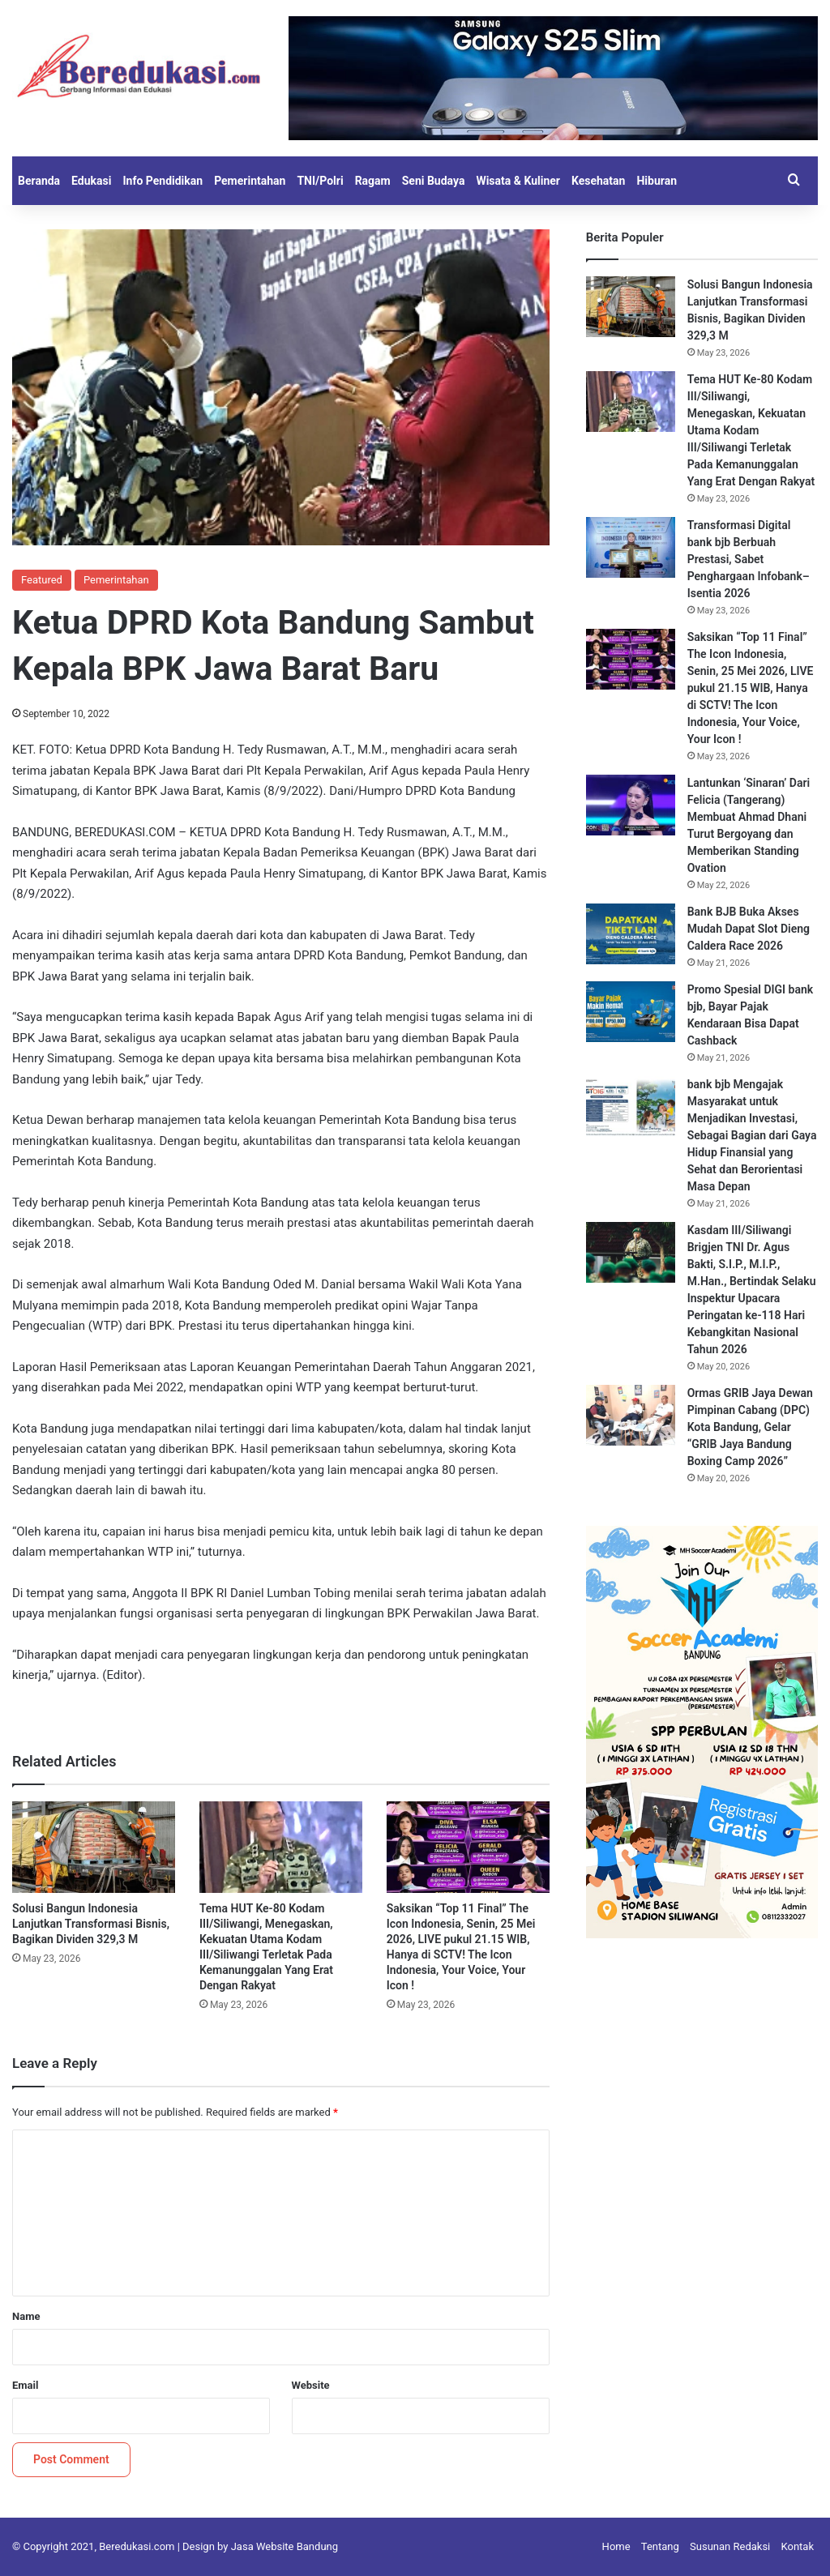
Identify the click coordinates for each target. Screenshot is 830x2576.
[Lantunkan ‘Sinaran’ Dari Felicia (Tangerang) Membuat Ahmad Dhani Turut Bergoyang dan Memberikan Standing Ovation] (630, 805)
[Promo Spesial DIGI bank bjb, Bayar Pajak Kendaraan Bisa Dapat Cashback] (630, 1011)
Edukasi (91, 180)
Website (311, 2385)
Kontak (798, 2546)
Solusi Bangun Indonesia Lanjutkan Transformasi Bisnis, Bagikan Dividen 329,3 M (90, 1924)
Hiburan (656, 180)
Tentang (660, 2546)
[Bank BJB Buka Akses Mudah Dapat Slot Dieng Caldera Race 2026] (630, 934)
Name (26, 2316)
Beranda (39, 180)
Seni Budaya (433, 180)
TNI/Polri (320, 180)
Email (25, 2385)
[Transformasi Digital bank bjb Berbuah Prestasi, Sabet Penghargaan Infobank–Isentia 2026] (630, 547)
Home (616, 2546)
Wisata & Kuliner (518, 180)
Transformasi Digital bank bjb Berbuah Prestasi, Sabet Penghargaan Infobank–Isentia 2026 (748, 559)
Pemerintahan (249, 180)
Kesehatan (598, 180)
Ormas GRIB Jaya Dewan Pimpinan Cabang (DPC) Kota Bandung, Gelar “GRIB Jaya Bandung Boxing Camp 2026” (750, 1426)
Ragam (373, 180)
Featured (41, 580)
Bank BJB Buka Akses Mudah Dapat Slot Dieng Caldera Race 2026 (748, 928)
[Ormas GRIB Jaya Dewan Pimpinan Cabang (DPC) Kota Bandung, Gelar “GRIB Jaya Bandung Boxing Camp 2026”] (630, 1415)
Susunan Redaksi (730, 2546)
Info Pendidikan (162, 180)
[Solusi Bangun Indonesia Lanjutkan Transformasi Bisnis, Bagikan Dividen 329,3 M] (93, 1847)
